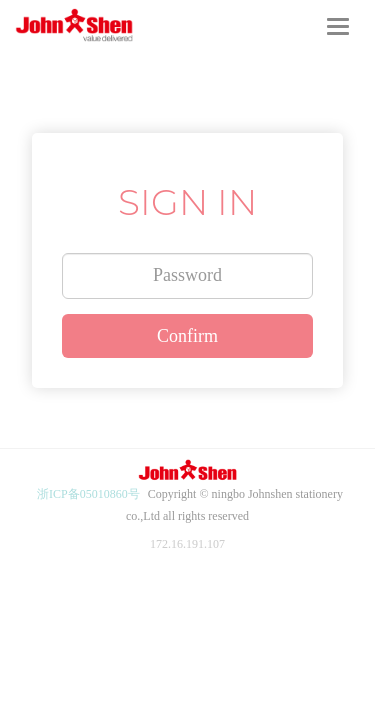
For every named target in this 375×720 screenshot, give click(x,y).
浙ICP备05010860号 (88, 494)
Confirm (187, 336)
